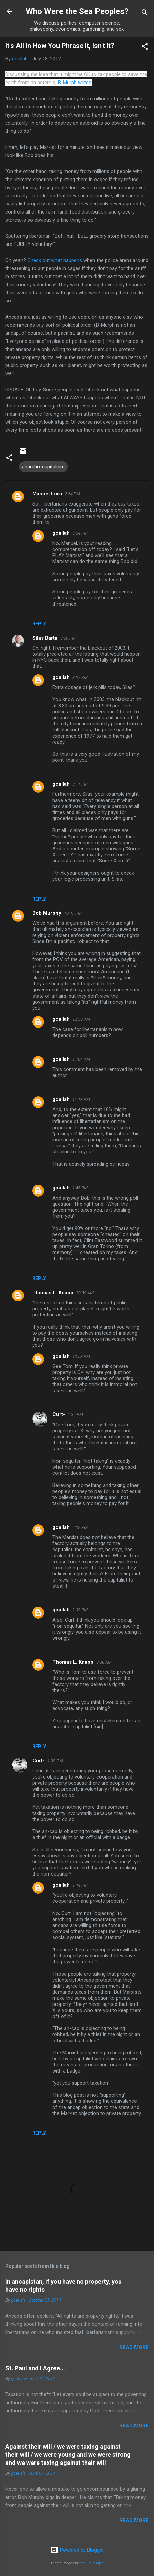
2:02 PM (80, 1527)
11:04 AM (81, 1059)
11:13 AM (81, 1099)
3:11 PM (80, 784)
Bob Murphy (46, 913)
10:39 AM (85, 1292)
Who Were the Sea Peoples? (77, 11)
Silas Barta (44, 638)
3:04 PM (80, 533)
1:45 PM (80, 1188)
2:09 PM (80, 1609)
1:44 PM (80, 1885)
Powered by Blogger (77, 2550)
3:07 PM (80, 677)
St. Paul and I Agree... (35, 2368)
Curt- (58, 1414)
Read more (134, 2347)
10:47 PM (73, 913)
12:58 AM (81, 1019)
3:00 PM (68, 638)
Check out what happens (54, 260)
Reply (39, 623)
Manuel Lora (47, 494)
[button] (145, 47)
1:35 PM (75, 1414)
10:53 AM (81, 1356)
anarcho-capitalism (43, 467)
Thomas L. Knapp (52, 1293)
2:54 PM (72, 493)
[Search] (145, 13)
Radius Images (92, 2563)
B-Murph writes (74, 82)
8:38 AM (104, 1662)
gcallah (61, 533)
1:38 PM (55, 1760)
